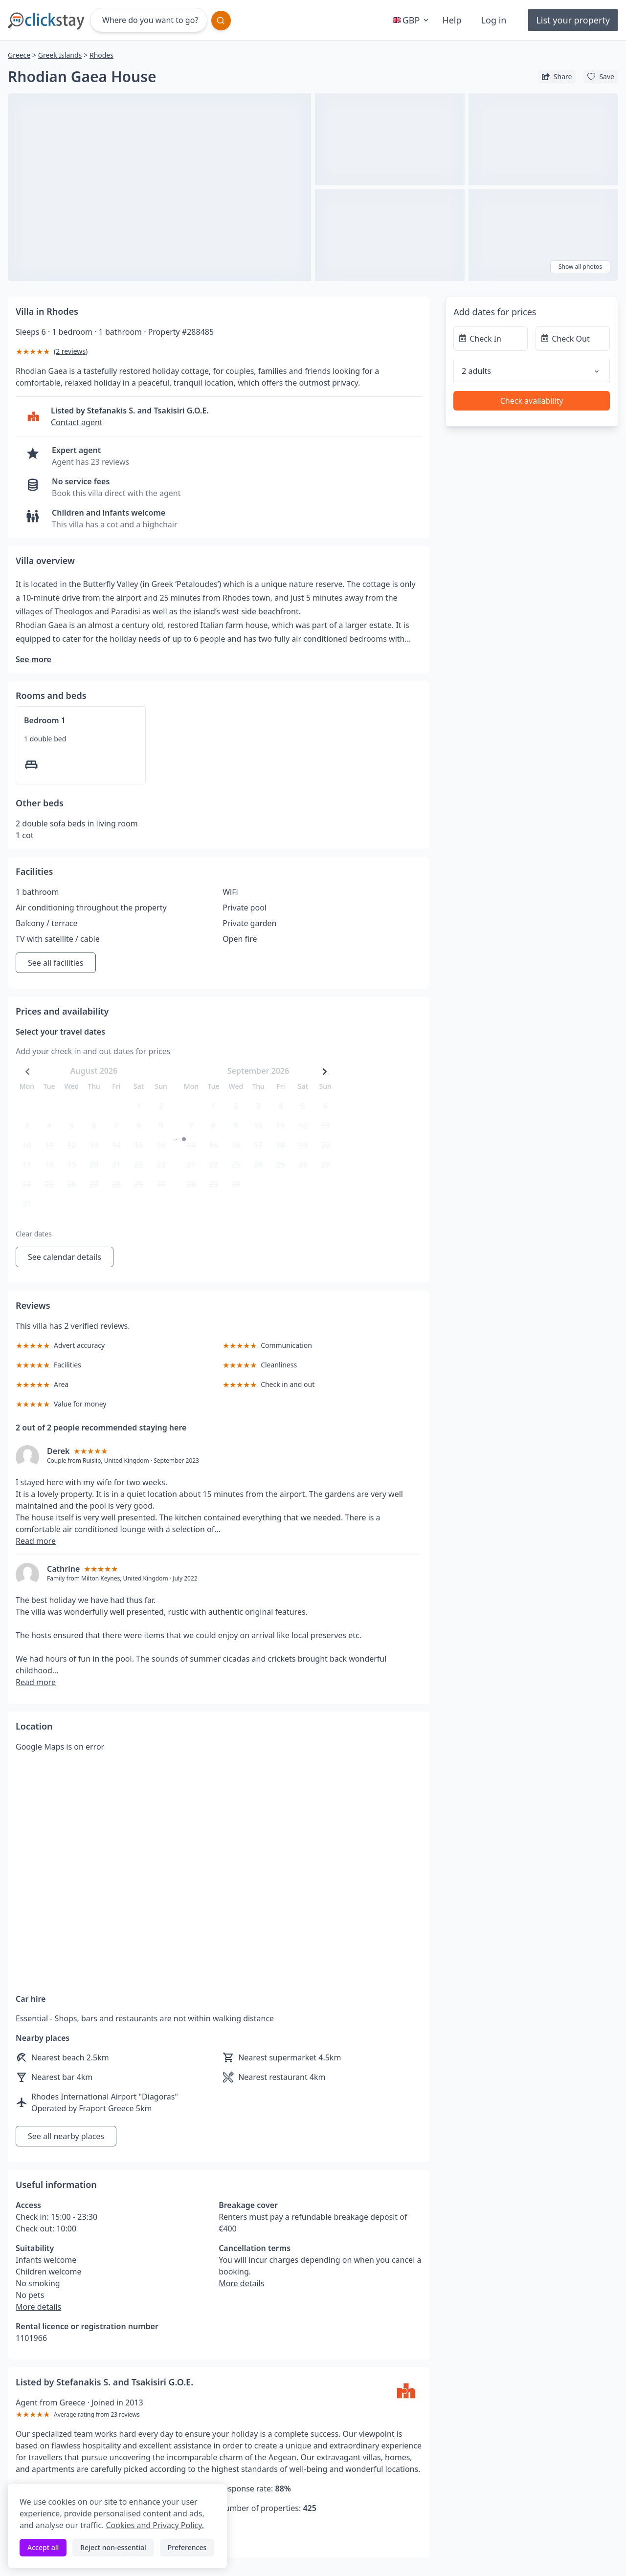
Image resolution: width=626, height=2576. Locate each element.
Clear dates (34, 1233)
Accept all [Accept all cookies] (43, 2547)
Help (451, 20)
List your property (573, 20)
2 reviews (71, 351)
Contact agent (77, 422)
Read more (36, 1541)
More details (38, 2306)
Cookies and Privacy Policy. (154, 2525)
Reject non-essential (113, 2547)
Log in (494, 20)
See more (33, 659)
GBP (412, 20)
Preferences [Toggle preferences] (187, 2547)
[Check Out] (573, 338)
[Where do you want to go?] (148, 20)
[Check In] (490, 338)
